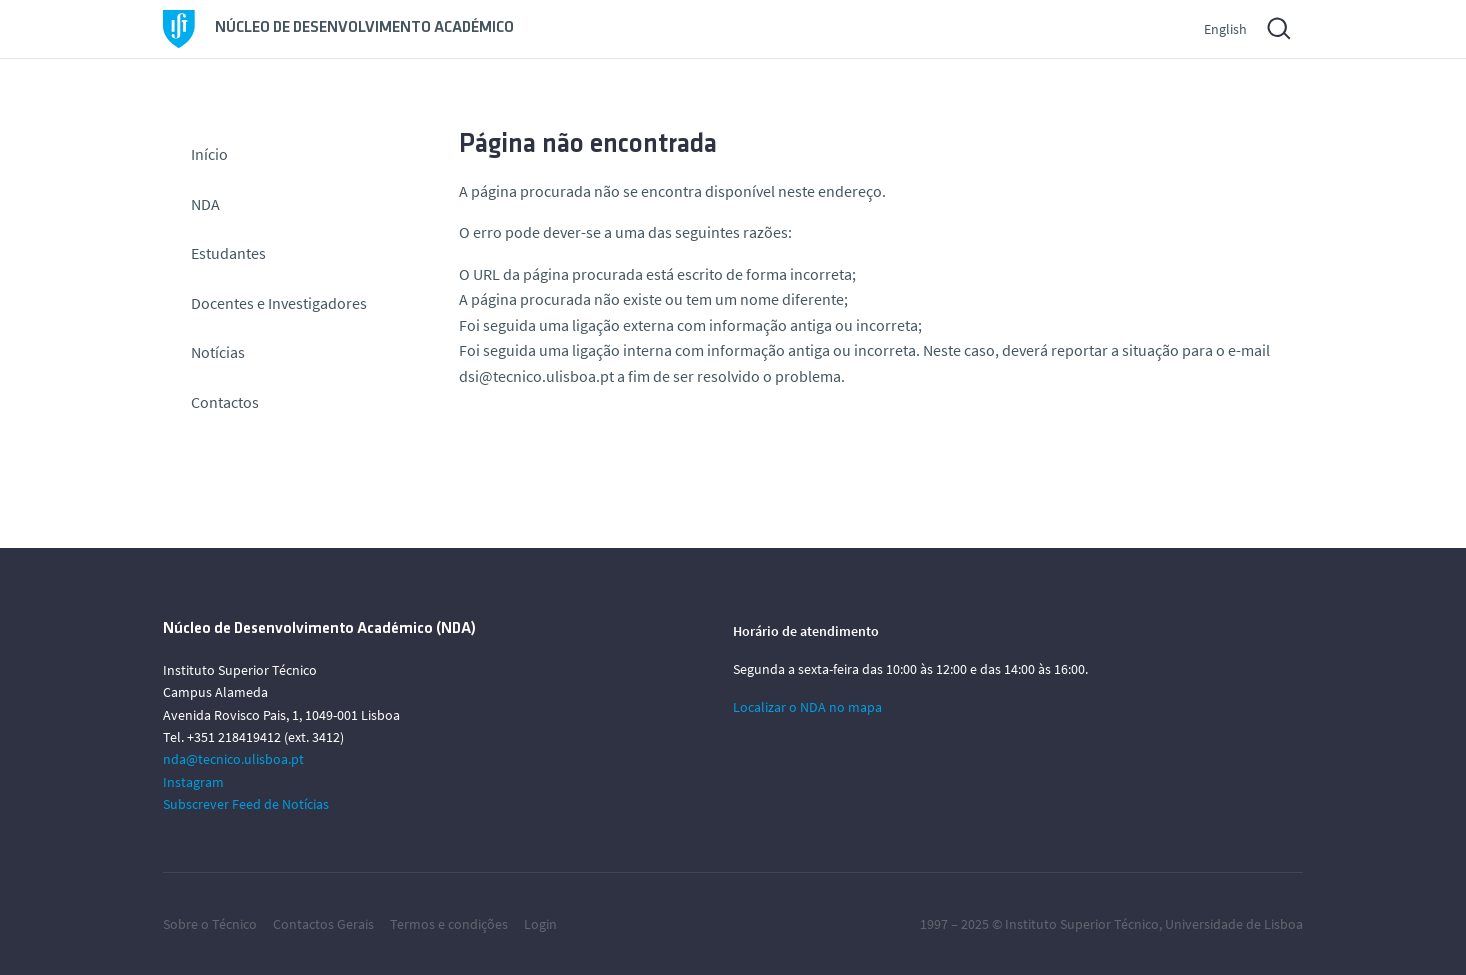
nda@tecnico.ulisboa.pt (233, 759)
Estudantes (228, 253)
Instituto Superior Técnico (1082, 924)
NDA (205, 204)
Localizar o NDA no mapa (807, 707)
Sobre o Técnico (210, 924)
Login (540, 924)
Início (209, 154)
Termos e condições (449, 924)
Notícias (218, 352)
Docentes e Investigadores (279, 303)
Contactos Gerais (323, 924)
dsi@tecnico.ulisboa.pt (536, 376)
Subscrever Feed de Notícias (246, 804)
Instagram (193, 782)
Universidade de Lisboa (1234, 924)
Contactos (225, 402)
